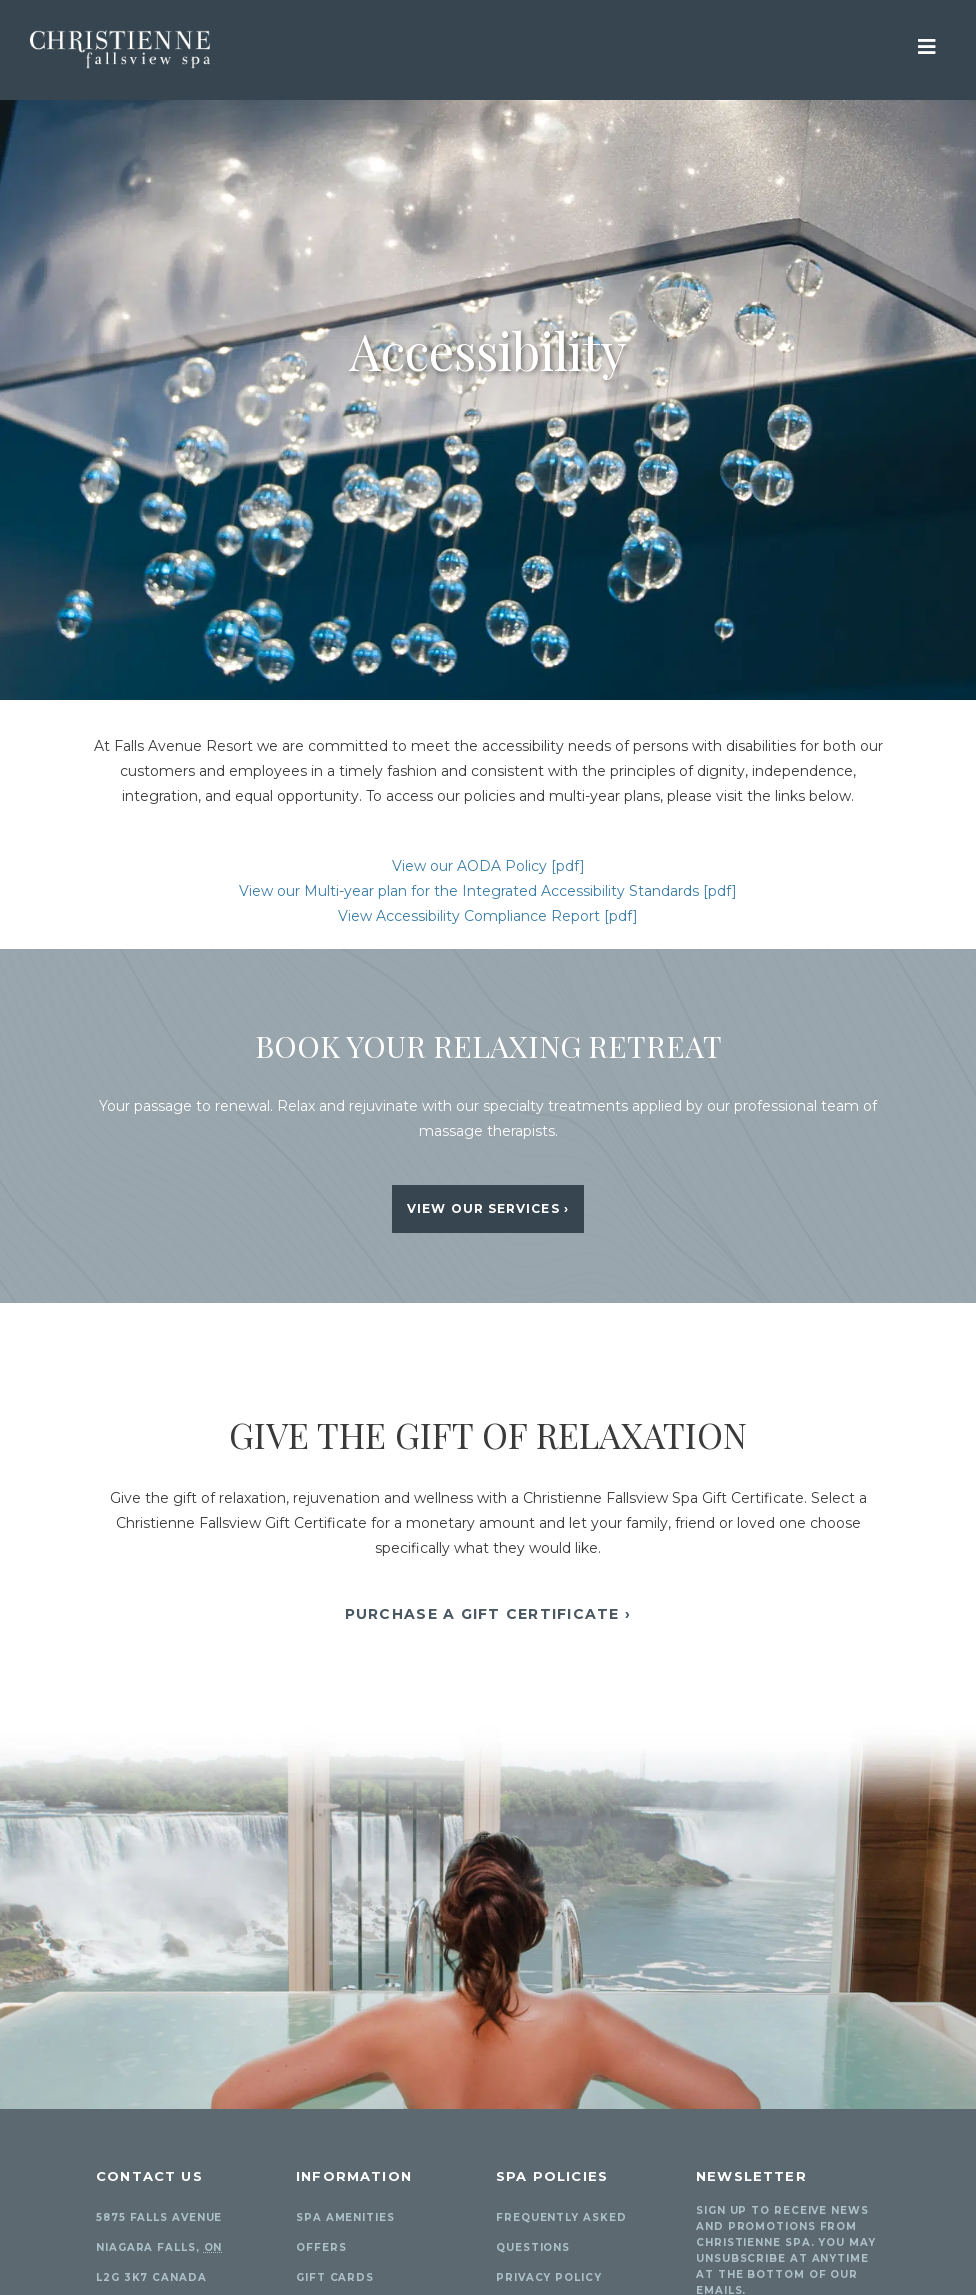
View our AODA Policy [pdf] (488, 866)
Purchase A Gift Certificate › (488, 1614)
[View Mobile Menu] (927, 45)
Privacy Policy (549, 2277)
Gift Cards (335, 2277)
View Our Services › (488, 1208)
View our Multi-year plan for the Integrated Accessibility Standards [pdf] (488, 891)
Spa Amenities (345, 2217)
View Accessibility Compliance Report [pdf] (488, 916)
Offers (321, 2247)
